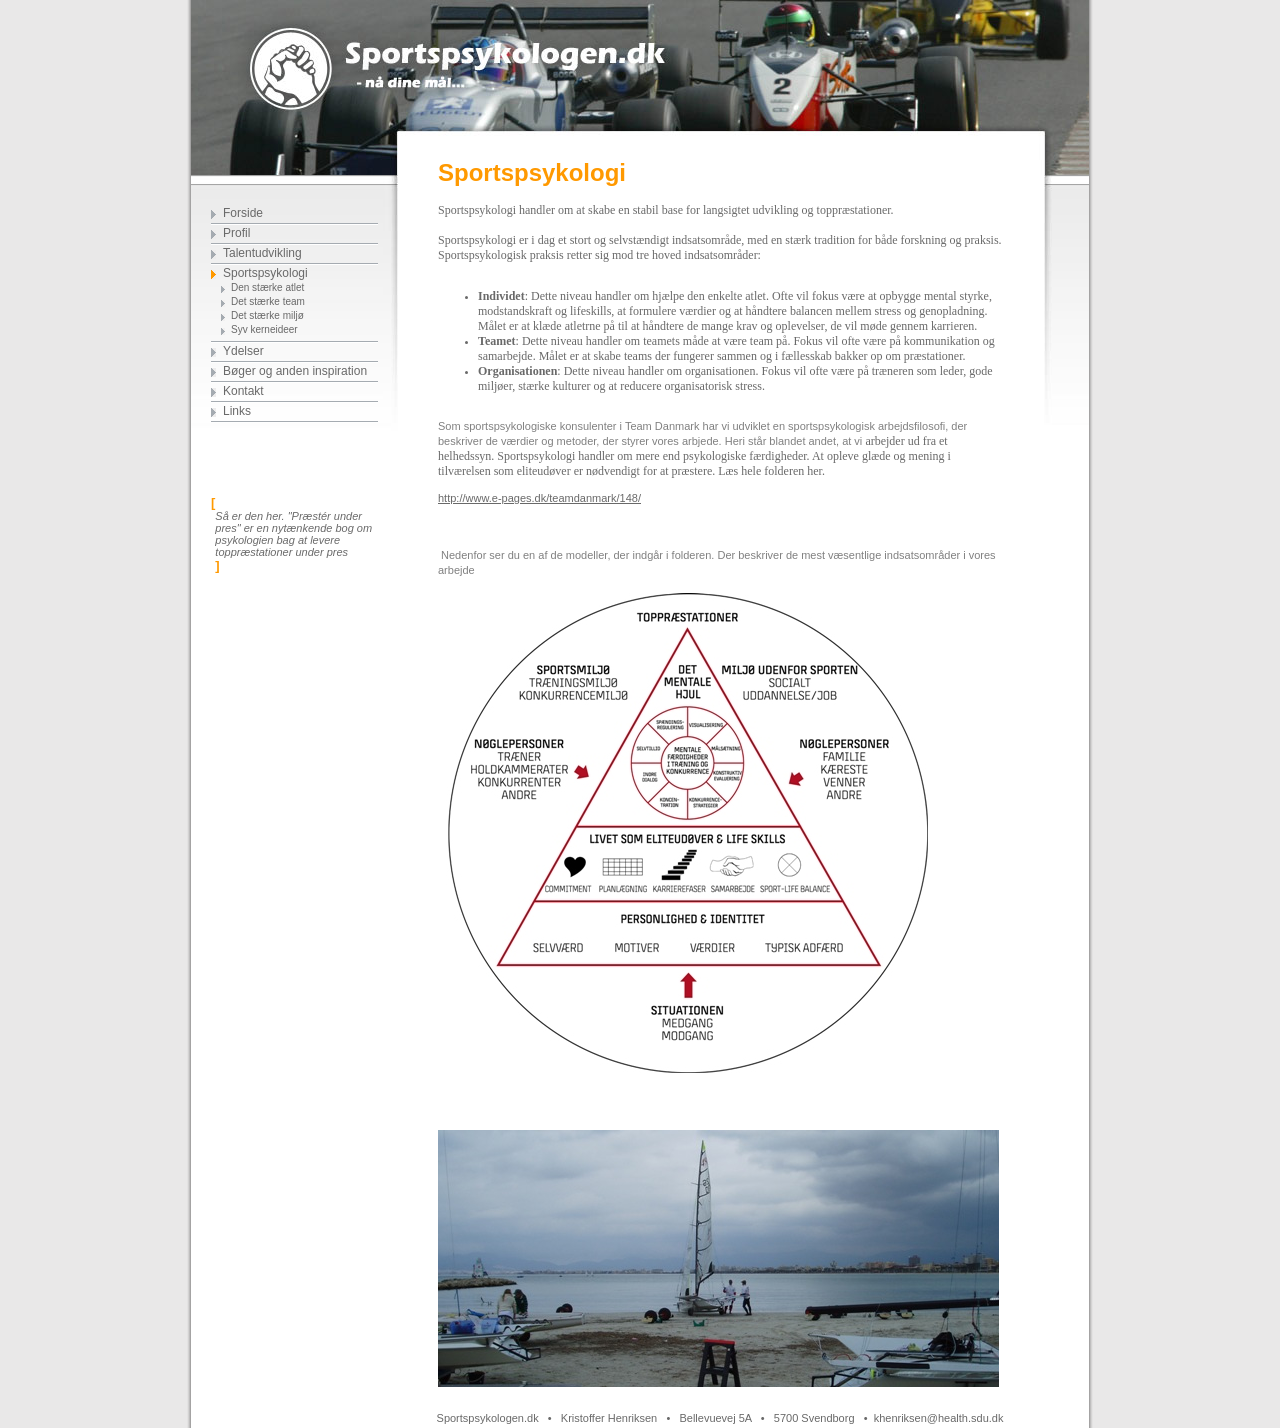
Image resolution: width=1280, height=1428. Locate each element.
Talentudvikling (262, 253)
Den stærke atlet (267, 287)
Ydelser (243, 351)
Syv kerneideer (264, 329)
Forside (243, 213)
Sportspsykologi (265, 273)
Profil (236, 233)
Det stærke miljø (267, 315)
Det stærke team (268, 301)
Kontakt (243, 391)
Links (237, 411)
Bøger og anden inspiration (295, 371)
